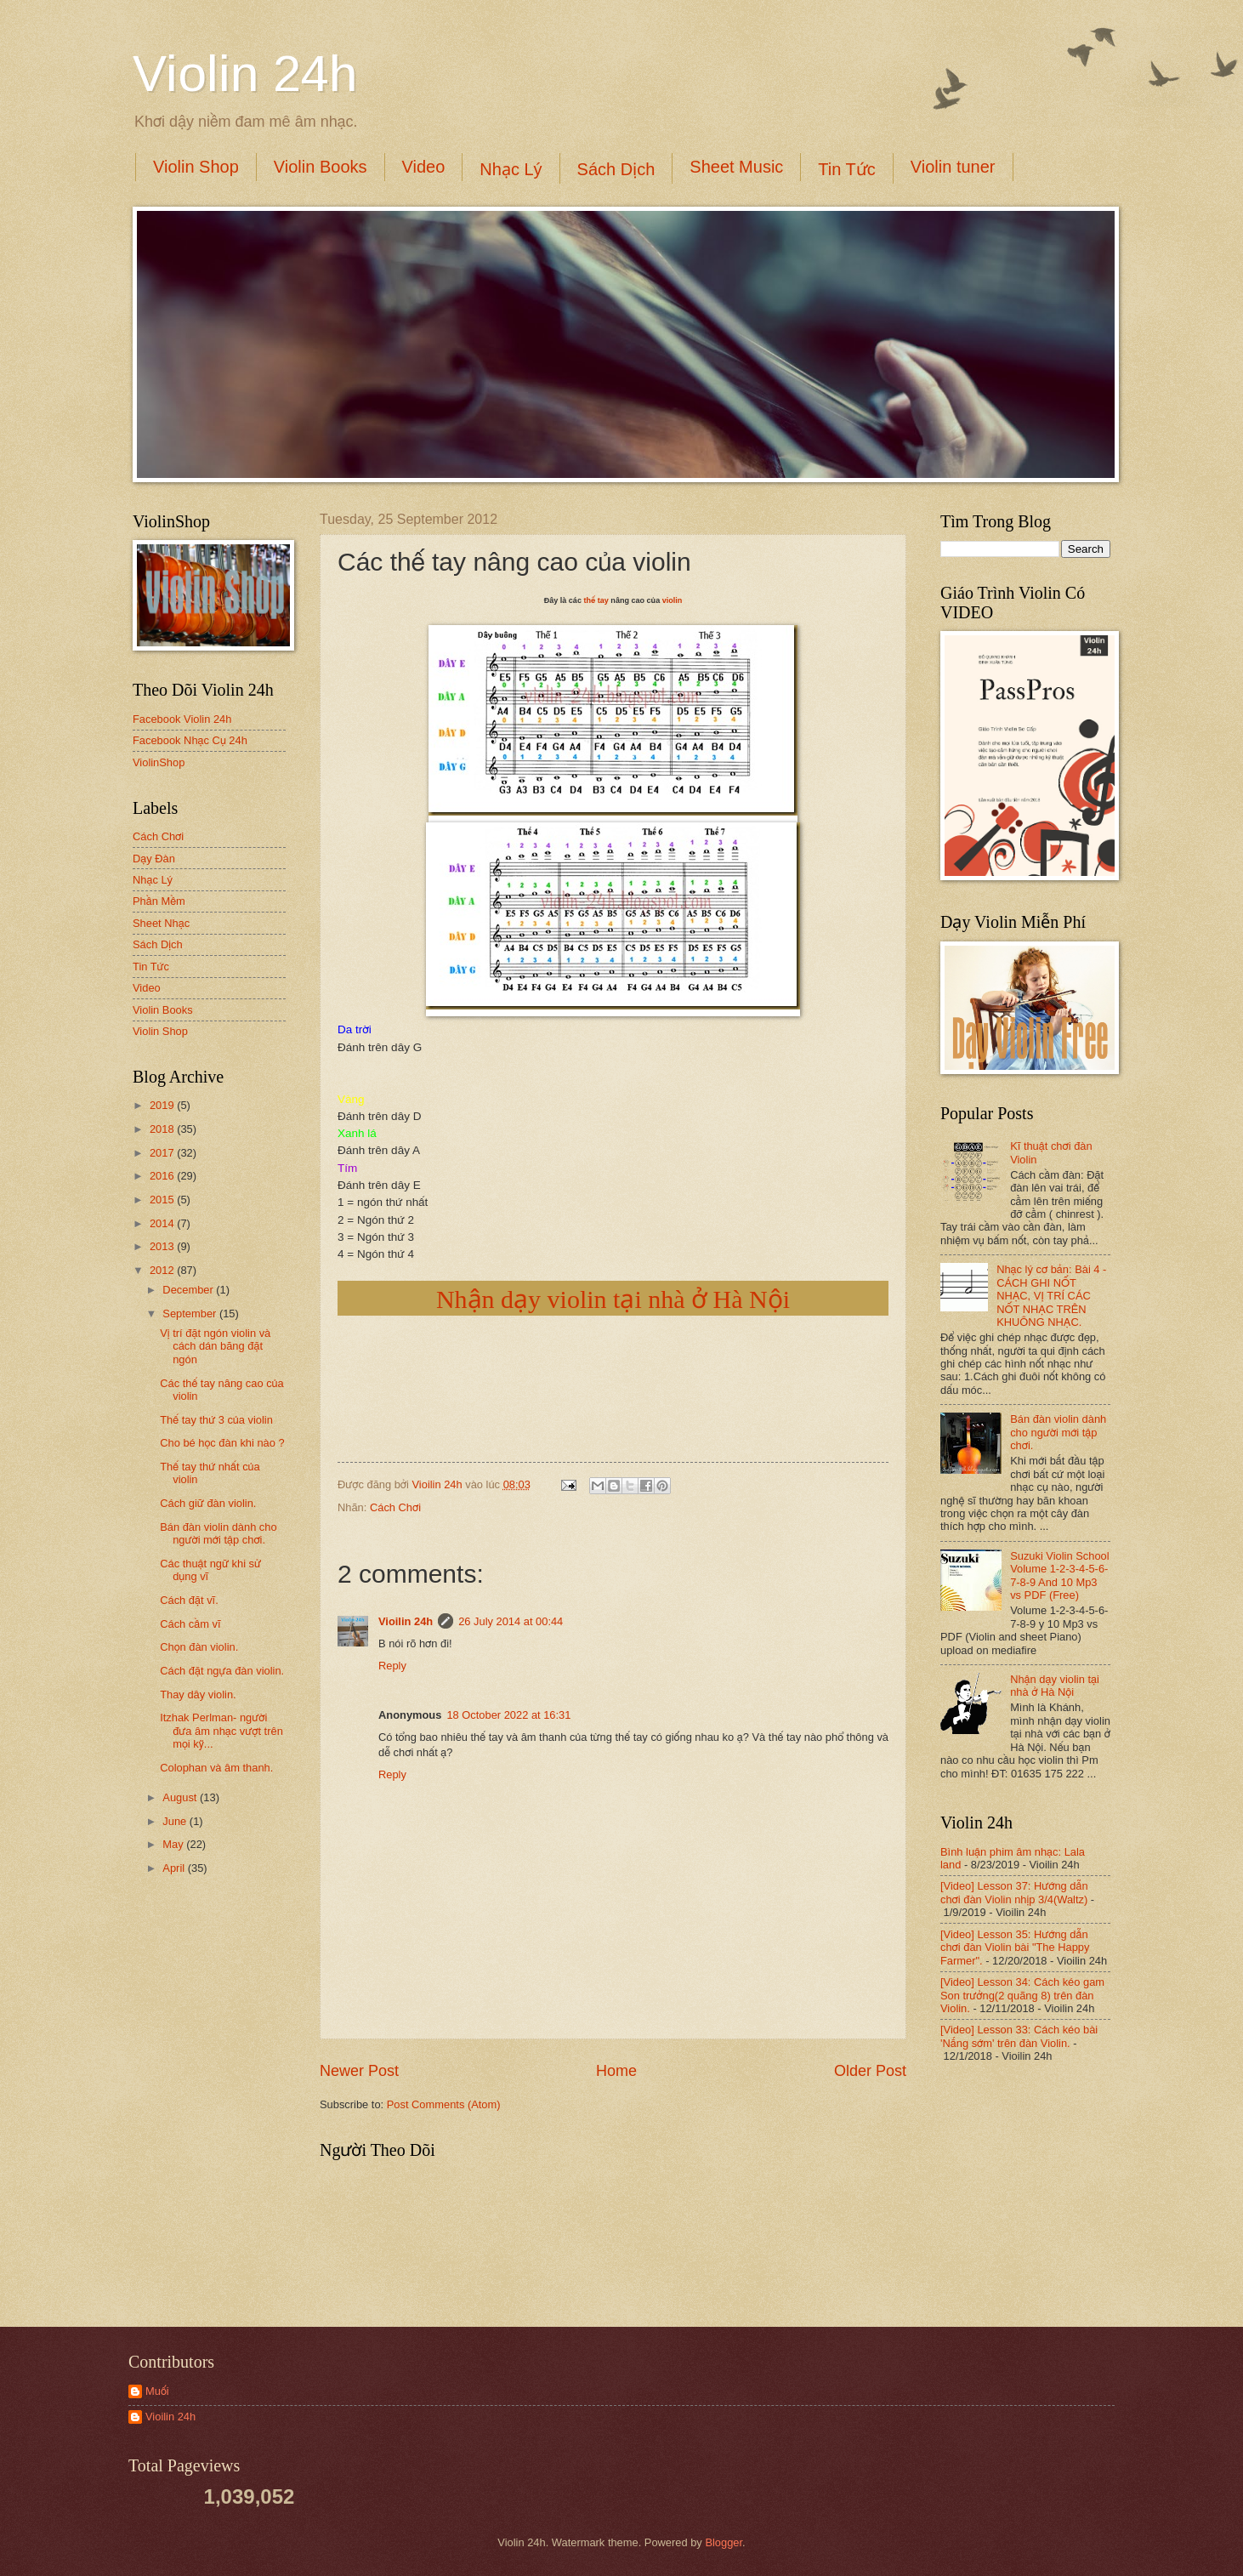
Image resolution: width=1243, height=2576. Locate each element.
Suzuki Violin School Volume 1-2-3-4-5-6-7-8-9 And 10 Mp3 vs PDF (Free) (1059, 1575)
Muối (157, 2391)
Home (616, 2070)
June (176, 1821)
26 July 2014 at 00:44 (510, 1621)
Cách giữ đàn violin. (208, 1503)
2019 (163, 1105)
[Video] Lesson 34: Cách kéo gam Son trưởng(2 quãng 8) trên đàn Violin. (1022, 1995)
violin (672, 600)
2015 (163, 1199)
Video (424, 166)
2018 (163, 1129)
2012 (163, 1270)
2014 (163, 1223)
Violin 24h (245, 73)
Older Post (870, 2070)
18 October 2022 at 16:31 (508, 1715)
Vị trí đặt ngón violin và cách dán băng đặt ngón (215, 1346)
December (189, 1289)
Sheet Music (736, 166)
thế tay (595, 600)
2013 (163, 1246)
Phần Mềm (159, 901)
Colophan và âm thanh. (216, 1767)
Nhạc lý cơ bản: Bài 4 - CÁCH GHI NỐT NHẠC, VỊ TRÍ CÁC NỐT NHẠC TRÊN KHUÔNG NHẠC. (1051, 1295)
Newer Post (359, 2070)
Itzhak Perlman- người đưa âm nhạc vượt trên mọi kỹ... (221, 1730)
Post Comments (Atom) (444, 2104)
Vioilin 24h (439, 1484)
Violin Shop (196, 166)
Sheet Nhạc (161, 923)
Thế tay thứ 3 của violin (216, 1419)
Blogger (723, 2542)
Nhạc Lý (511, 169)
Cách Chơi (395, 1507)
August (181, 1797)
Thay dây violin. (198, 1694)
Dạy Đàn (154, 858)
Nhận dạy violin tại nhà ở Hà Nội (613, 1299)
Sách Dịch (616, 169)
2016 (163, 1175)
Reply (392, 1665)
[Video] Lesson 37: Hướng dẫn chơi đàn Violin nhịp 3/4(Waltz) (1014, 1892)
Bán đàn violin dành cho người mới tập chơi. (218, 1533)
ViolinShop (158, 762)
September (190, 1313)
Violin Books (320, 166)
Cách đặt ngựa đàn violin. (222, 1670)
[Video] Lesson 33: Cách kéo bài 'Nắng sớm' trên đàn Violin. (1019, 2036)
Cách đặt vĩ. (189, 1600)
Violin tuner (953, 166)
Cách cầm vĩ (190, 1624)
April (174, 1868)
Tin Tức (846, 169)
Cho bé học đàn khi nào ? (222, 1442)
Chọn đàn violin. (199, 1647)
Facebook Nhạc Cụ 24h (190, 740)
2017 (163, 1152)
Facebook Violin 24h (182, 719)
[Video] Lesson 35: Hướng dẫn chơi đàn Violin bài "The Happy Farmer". (1014, 1947)
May (174, 1844)
